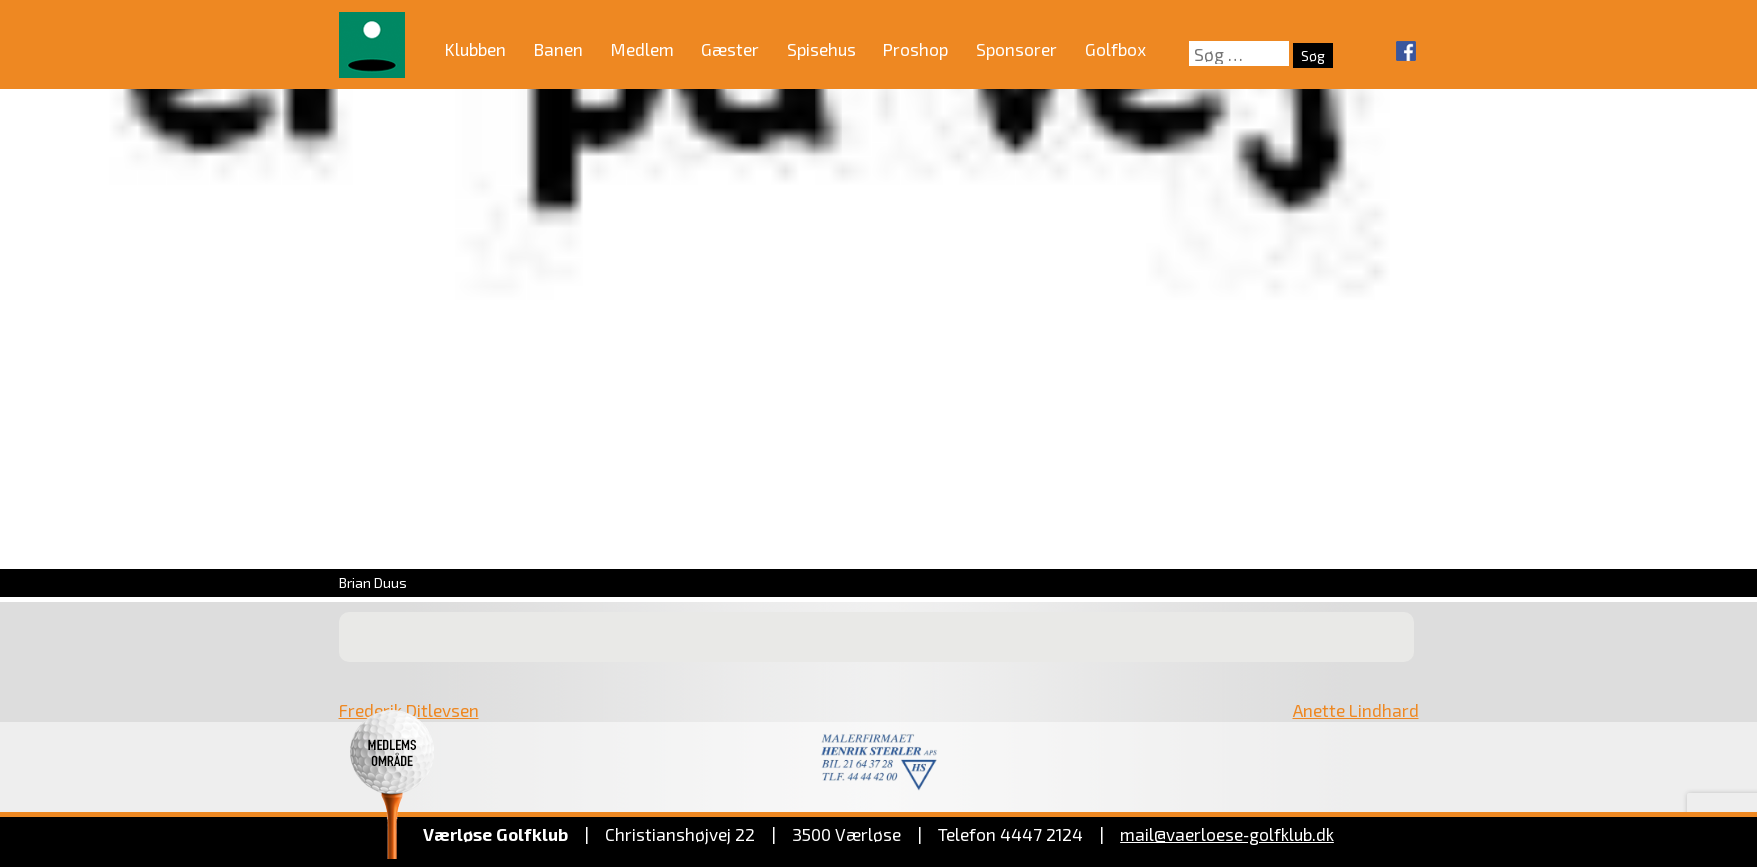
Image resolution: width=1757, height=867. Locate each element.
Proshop (915, 49)
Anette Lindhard (1356, 710)
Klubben (475, 49)
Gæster (730, 49)
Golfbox (1115, 49)
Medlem (642, 49)
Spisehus (821, 49)
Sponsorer (1016, 49)
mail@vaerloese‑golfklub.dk (1227, 834)
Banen (558, 49)
